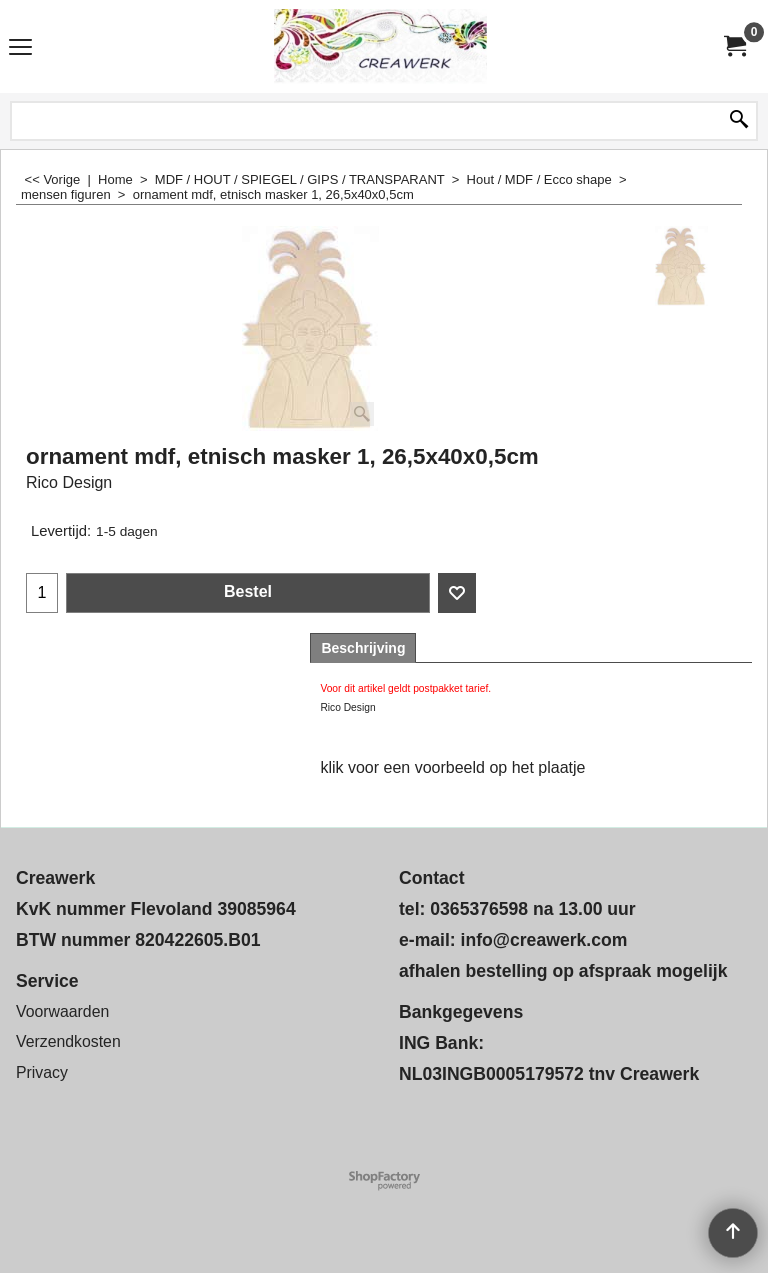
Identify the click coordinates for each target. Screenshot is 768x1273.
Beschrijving (363, 648)
